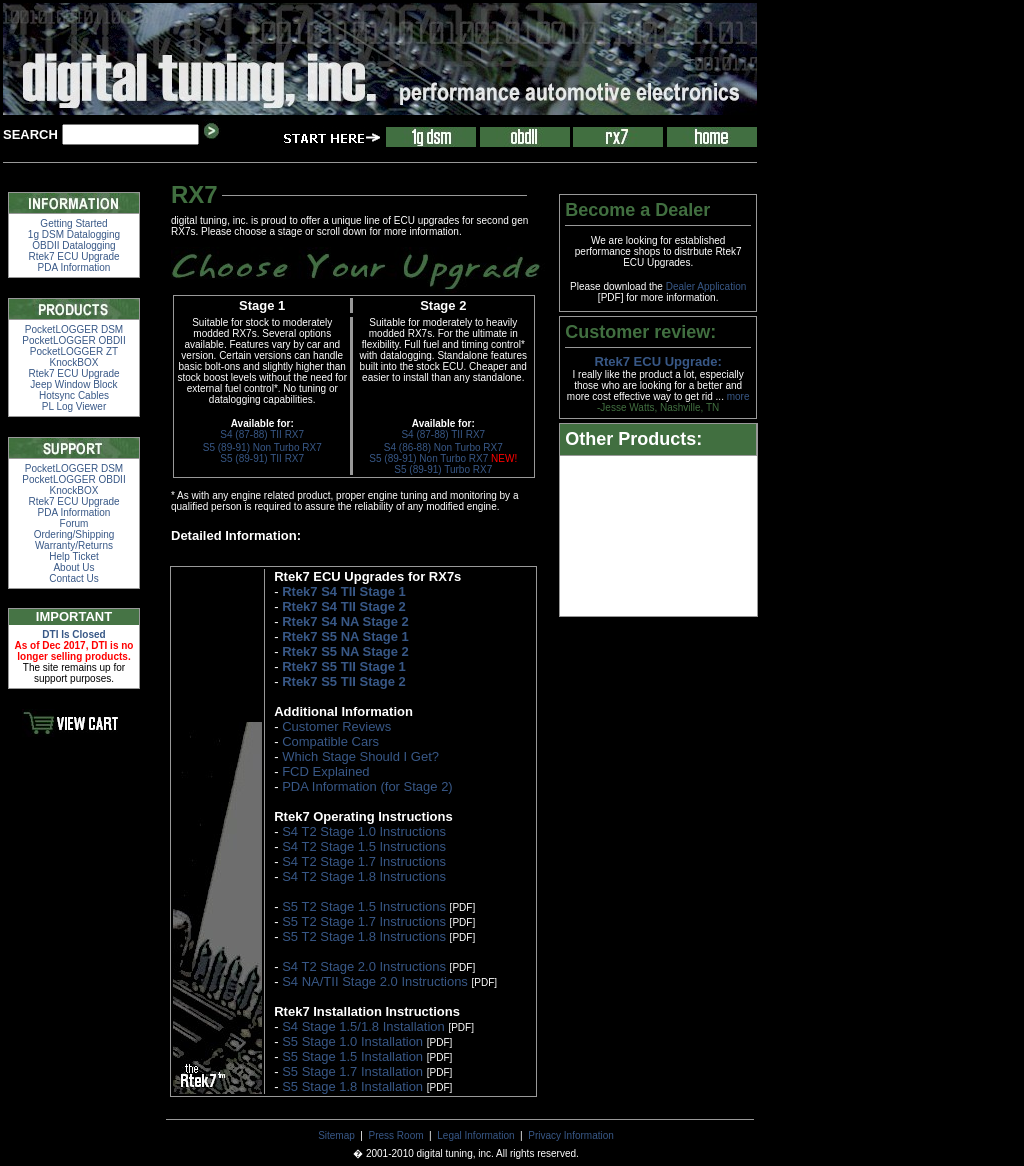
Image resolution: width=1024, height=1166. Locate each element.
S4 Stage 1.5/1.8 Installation (363, 1026)
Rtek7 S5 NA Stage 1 (345, 636)
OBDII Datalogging (73, 245)
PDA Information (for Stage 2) (367, 786)
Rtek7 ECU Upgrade (73, 256)
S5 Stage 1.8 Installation (352, 1086)
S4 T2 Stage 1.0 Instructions (364, 831)
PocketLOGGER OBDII (73, 340)
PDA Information (74, 267)
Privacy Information (571, 1135)
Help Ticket (73, 556)
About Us (73, 567)
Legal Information (475, 1135)
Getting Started (73, 223)
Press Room (396, 1135)
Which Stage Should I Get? (360, 756)
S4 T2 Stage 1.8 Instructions (364, 876)
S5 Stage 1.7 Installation (352, 1071)
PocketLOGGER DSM (74, 329)
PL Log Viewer (74, 406)
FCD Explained (325, 771)
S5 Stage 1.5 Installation (352, 1056)
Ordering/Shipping (74, 534)
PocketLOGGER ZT (74, 351)
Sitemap (336, 1135)
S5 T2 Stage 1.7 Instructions (364, 921)
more (738, 396)
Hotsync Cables (74, 395)
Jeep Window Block (73, 384)
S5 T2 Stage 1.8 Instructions (364, 936)
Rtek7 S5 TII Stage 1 (344, 666)
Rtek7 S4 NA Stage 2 (345, 621)
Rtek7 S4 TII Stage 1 (344, 591)
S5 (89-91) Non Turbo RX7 (262, 447)
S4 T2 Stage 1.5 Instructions (364, 846)
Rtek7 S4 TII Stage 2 (344, 606)
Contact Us (73, 578)
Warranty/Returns (74, 545)
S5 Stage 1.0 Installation (352, 1041)
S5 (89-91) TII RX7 (262, 458)
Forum (74, 523)
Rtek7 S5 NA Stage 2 (345, 651)
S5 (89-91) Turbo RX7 (443, 469)
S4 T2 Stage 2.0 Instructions (364, 966)
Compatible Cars (330, 741)
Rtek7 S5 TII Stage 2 (344, 681)
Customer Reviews (336, 726)
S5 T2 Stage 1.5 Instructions (364, 906)
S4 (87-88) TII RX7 (262, 434)
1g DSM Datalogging (74, 234)
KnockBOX (74, 362)
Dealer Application (706, 286)
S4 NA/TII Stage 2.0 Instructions (375, 981)
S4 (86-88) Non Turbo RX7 (443, 447)
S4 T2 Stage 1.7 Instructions (364, 861)
